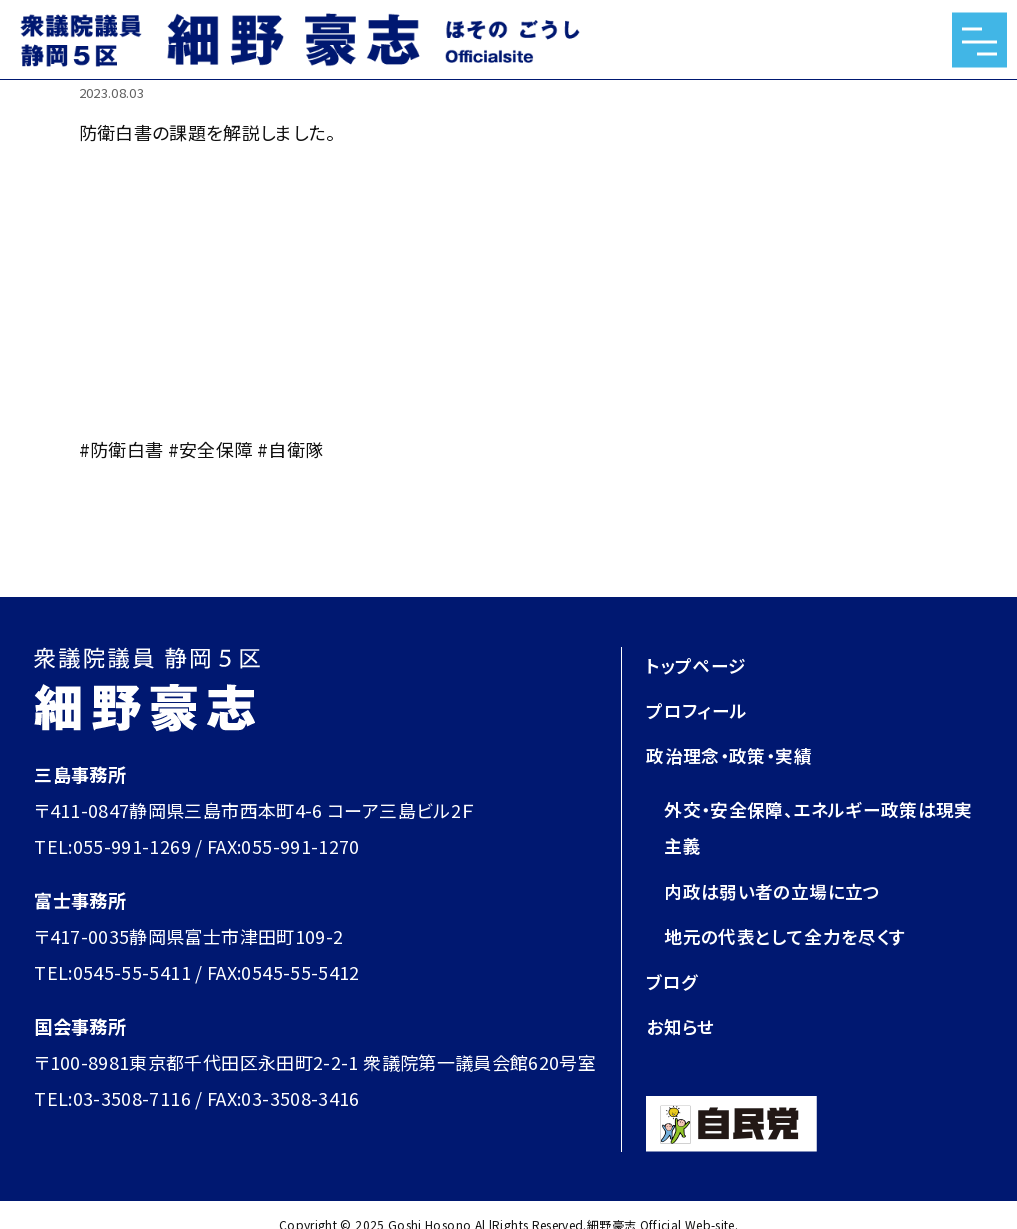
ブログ (671, 980)
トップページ (696, 665)
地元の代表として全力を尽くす (784, 935)
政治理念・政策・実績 (729, 755)
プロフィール (696, 710)
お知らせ (680, 1025)
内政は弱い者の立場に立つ (772, 890)
